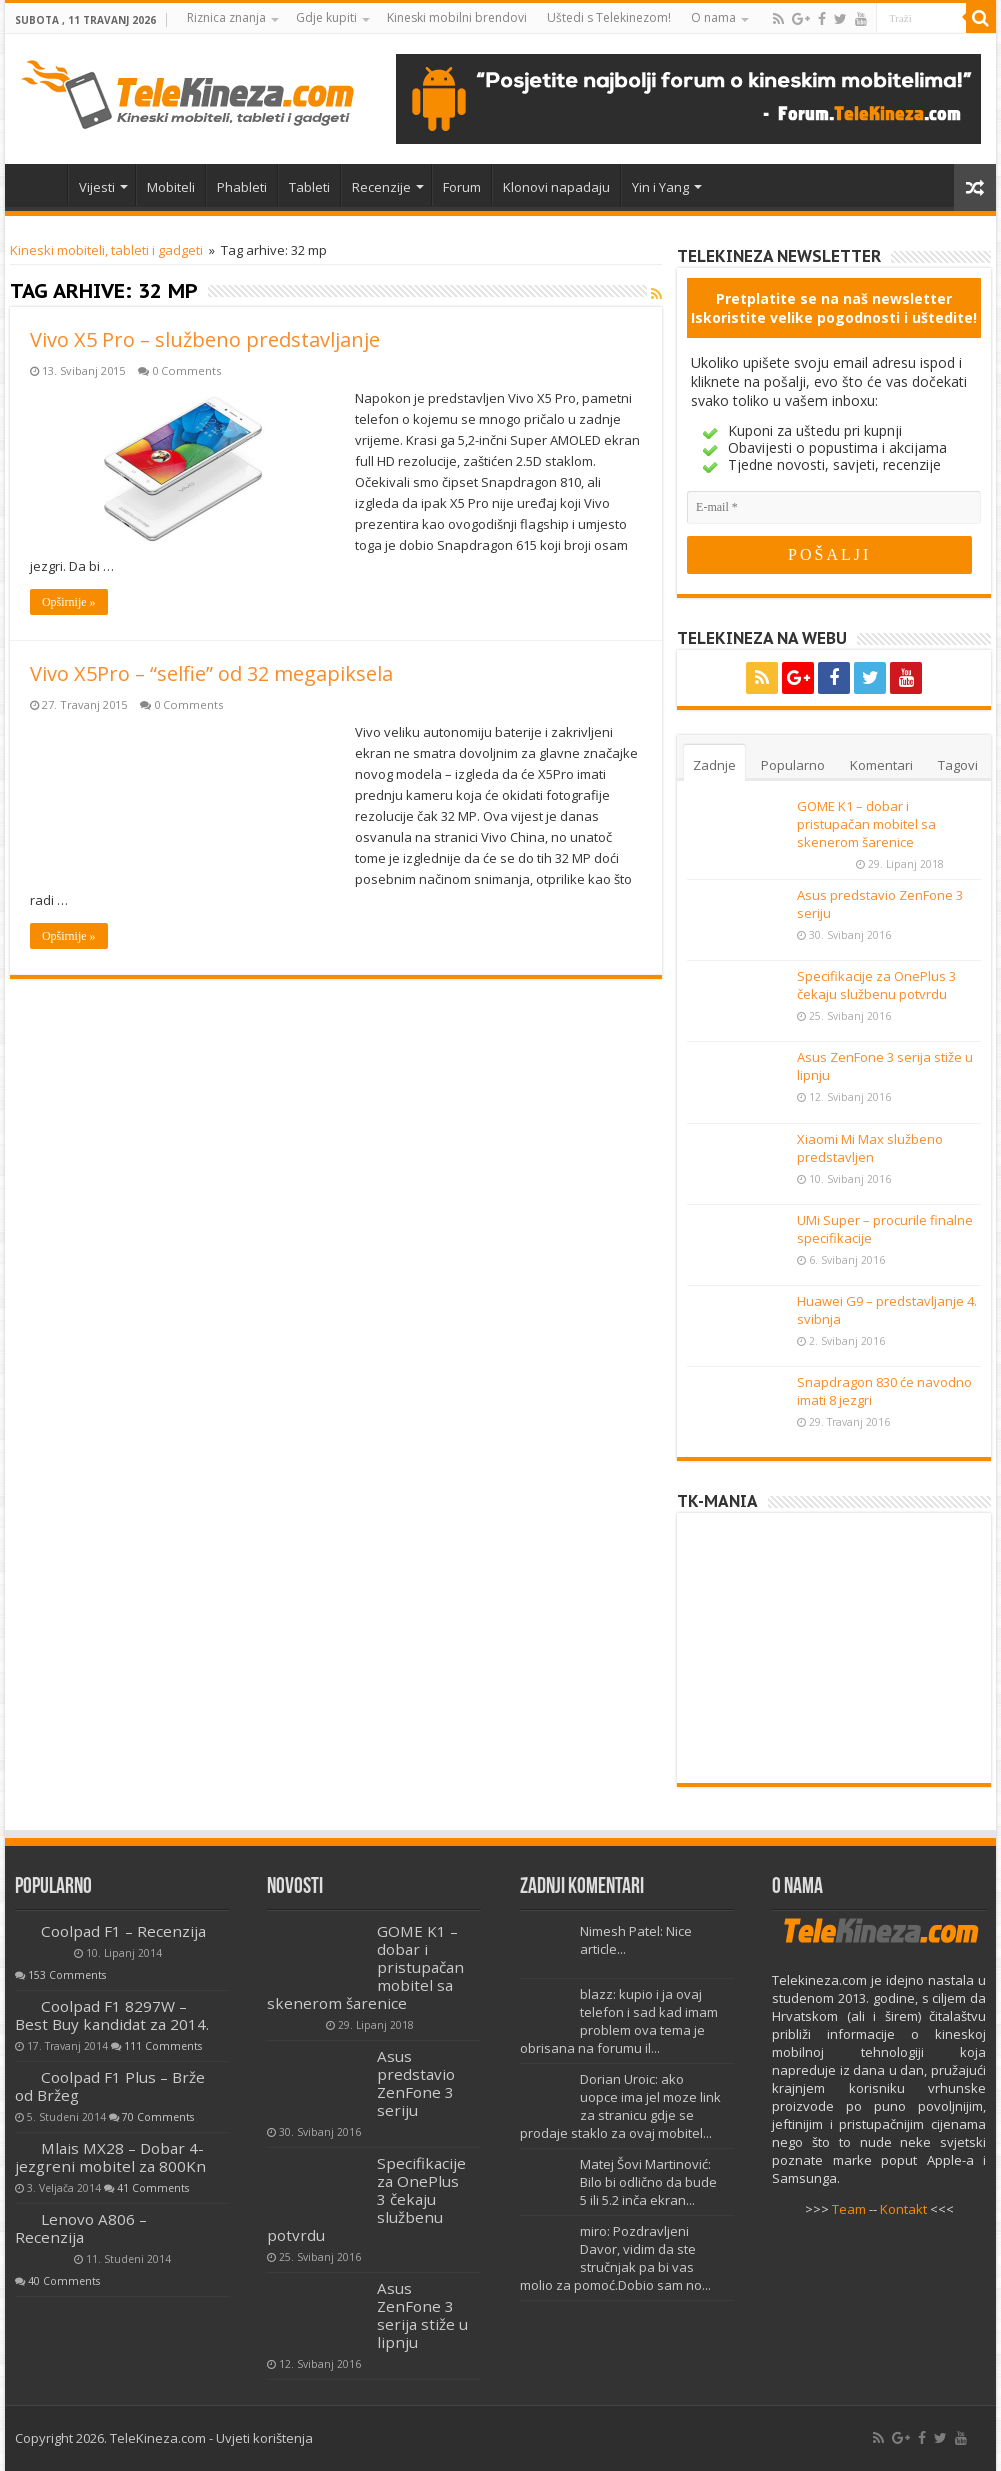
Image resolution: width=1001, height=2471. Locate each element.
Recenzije (381, 187)
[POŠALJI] (829, 555)
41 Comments (153, 2188)
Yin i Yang (660, 187)
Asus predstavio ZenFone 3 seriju (416, 2083)
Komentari (881, 765)
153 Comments (67, 1975)
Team (849, 2209)
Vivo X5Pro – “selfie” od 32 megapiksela (211, 673)
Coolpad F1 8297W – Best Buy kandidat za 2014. (112, 2015)
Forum (462, 187)
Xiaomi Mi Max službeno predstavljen (870, 1148)
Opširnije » (69, 602)
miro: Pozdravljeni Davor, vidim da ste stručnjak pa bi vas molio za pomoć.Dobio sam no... (615, 2258)
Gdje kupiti (326, 17)
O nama (713, 17)
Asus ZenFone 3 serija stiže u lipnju (422, 2315)
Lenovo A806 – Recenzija (81, 2228)
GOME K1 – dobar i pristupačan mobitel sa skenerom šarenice (866, 824)
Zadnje (714, 765)
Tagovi (958, 765)
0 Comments (186, 370)
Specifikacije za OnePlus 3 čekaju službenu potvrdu (876, 985)
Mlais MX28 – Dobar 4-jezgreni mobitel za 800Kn (110, 2157)
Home (41, 185)
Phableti (242, 187)
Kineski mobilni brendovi (457, 17)
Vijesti (97, 187)
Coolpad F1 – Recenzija (123, 1931)
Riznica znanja (226, 17)
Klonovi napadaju (556, 187)
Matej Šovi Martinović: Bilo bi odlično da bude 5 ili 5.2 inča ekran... (648, 2182)
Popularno (793, 765)
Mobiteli (171, 187)
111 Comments (163, 2046)
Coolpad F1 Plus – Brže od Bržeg (110, 2086)
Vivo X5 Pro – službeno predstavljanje (205, 339)
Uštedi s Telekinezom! (609, 17)
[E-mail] (834, 507)
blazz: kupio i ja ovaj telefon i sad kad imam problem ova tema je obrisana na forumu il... (619, 2021)
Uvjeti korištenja (264, 2438)
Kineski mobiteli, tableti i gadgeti (106, 250)
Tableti (309, 187)
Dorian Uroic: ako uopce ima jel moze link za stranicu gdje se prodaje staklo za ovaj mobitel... (620, 2106)
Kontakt (903, 2209)
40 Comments (64, 2281)
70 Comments (158, 2117)
